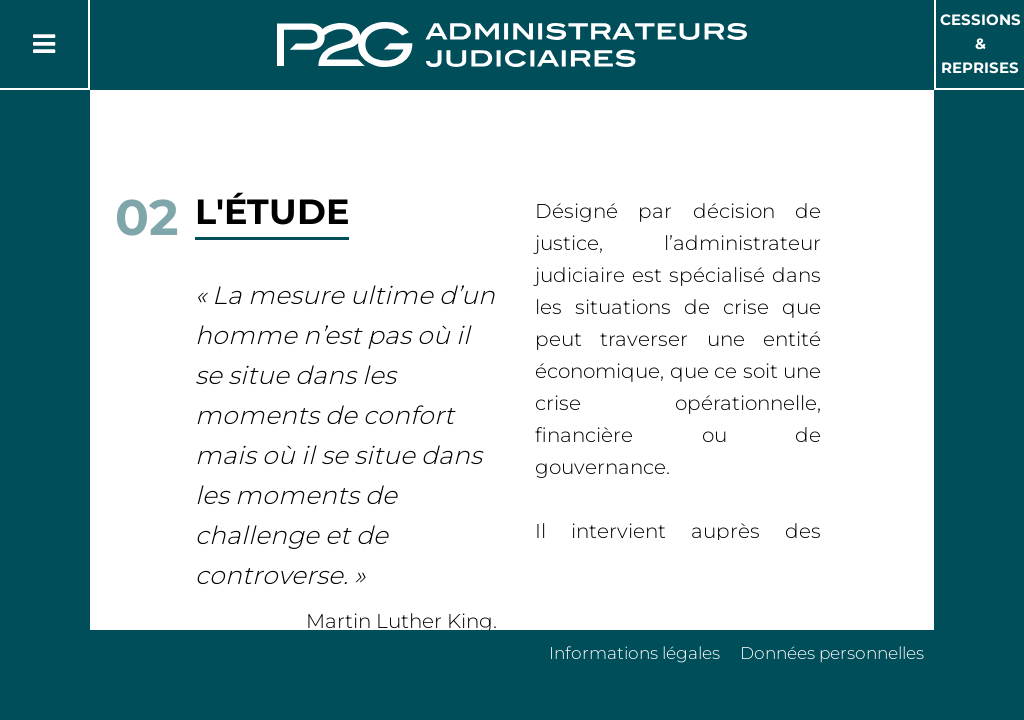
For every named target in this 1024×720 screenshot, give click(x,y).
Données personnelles (832, 653)
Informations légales (634, 653)
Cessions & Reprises (980, 43)
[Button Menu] (44, 44)
